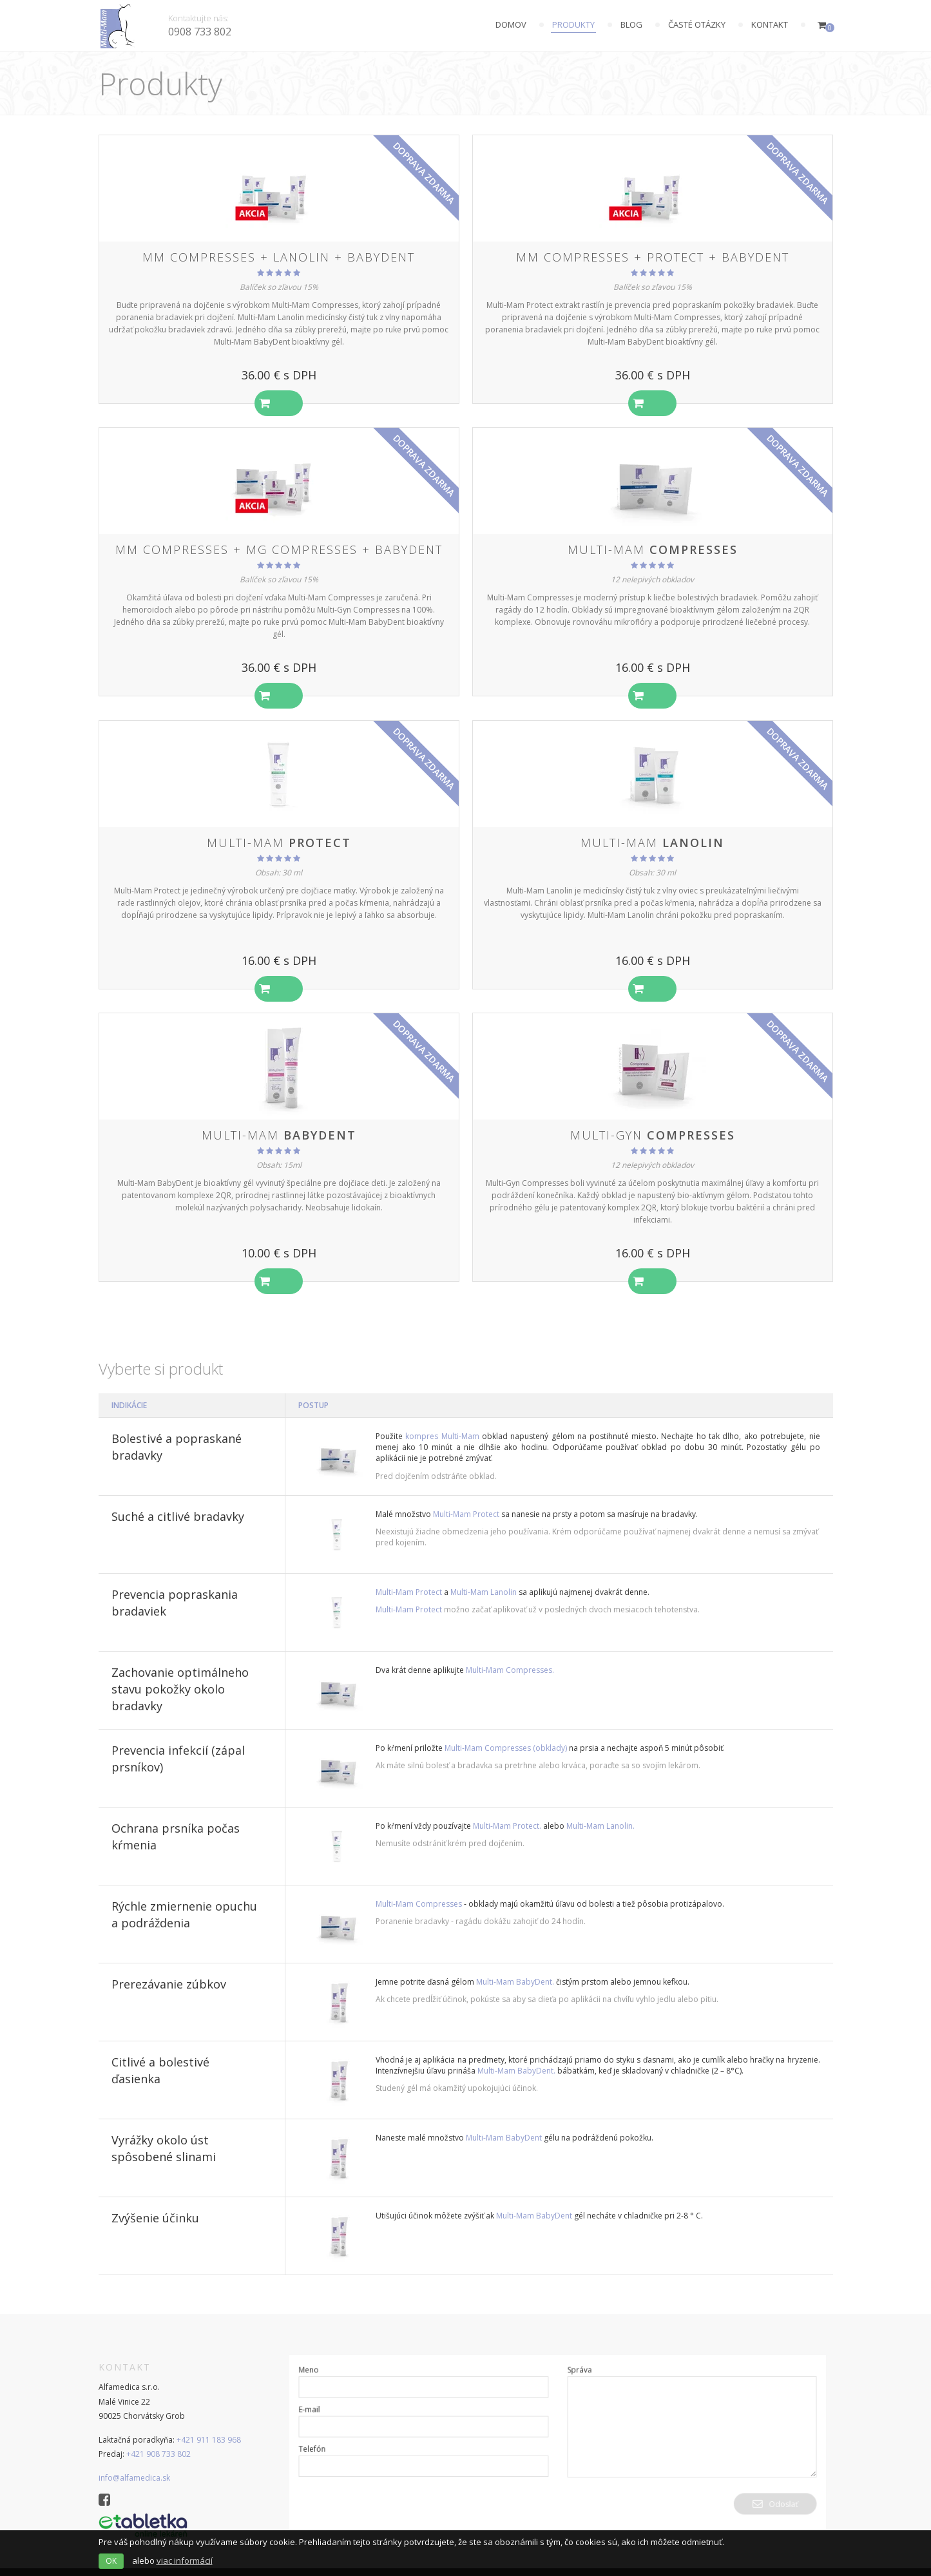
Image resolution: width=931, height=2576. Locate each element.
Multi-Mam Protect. (507, 1809)
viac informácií (185, 2560)
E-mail (324, 2395)
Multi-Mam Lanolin (484, 1575)
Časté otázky (696, 24)
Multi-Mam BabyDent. (515, 1965)
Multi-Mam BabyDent (504, 2120)
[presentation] (403, 2496)
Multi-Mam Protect (466, 1497)
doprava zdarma (423, 173)
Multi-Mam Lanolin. (600, 1809)
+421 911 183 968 (209, 2422)
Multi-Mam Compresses (419, 1887)
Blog (631, 24)
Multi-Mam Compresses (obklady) (506, 1731)
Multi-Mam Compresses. (510, 1653)
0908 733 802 (199, 31)
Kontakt (769, 24)
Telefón (326, 2432)
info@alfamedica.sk (134, 2461)
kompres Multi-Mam (442, 1419)
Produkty (573, 24)
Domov (510, 24)
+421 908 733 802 (158, 2437)
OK (111, 2560)
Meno (323, 2358)
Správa (578, 2358)
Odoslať (761, 2484)
